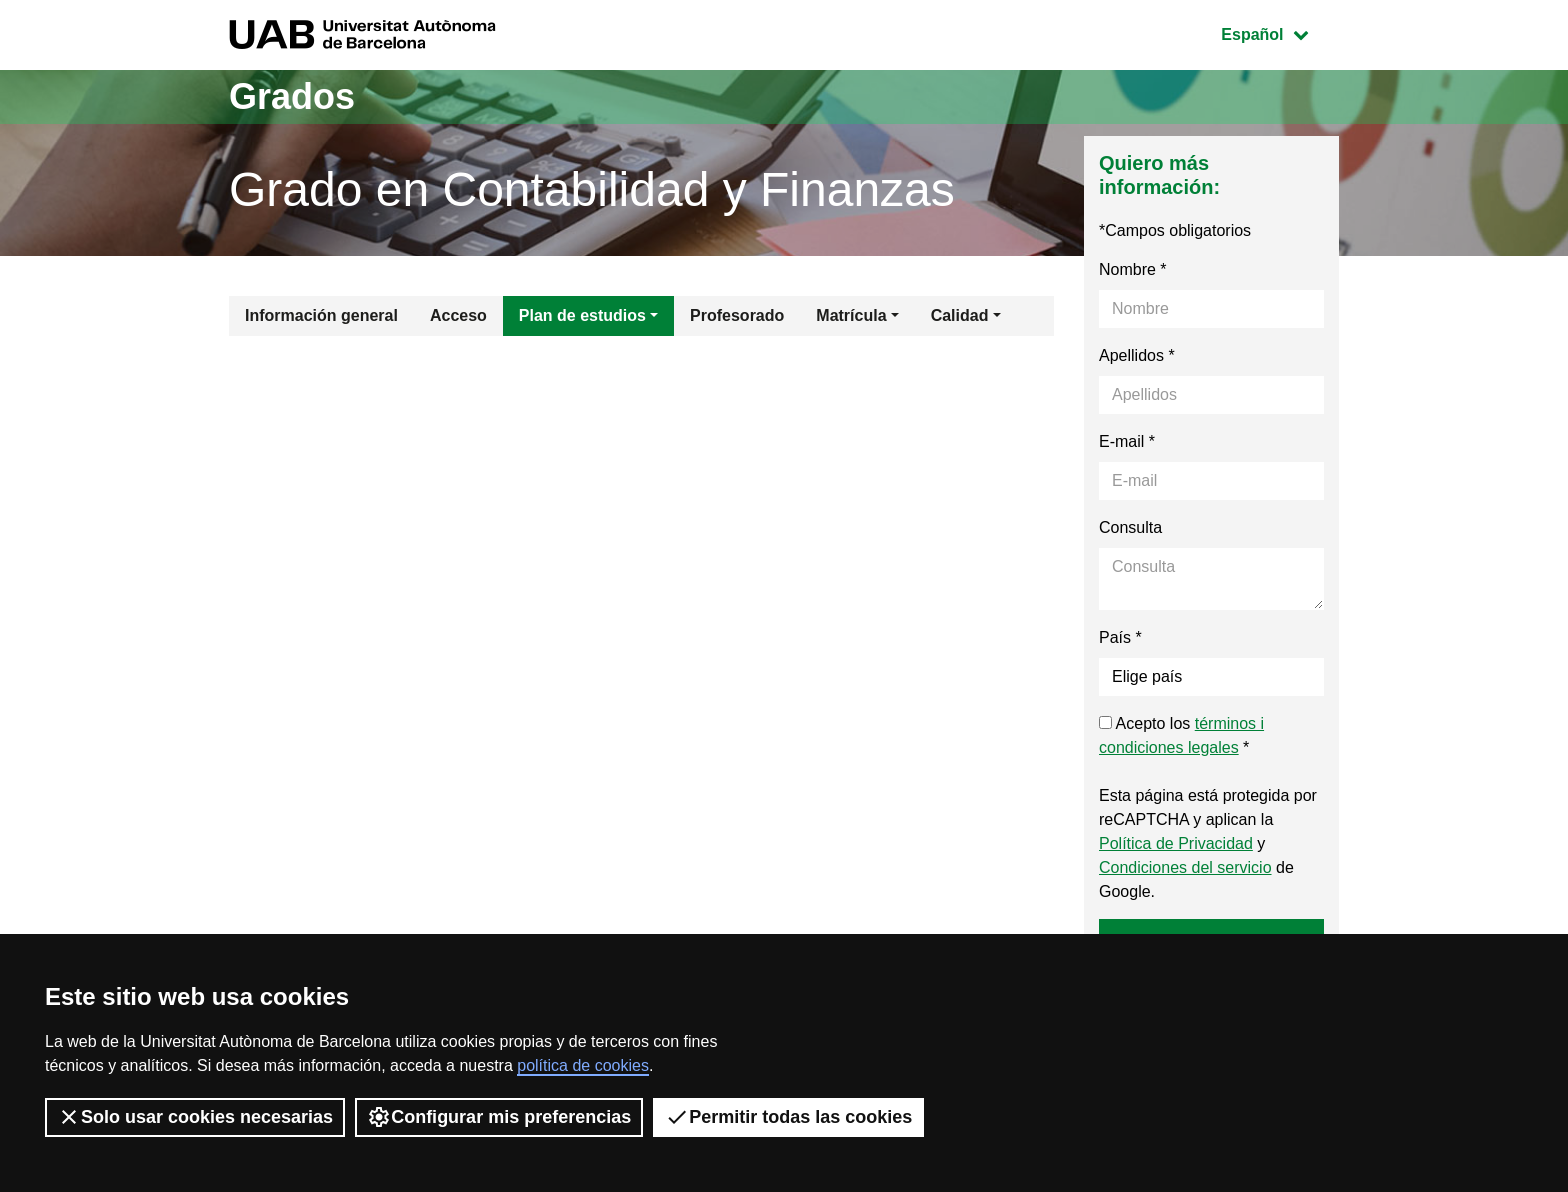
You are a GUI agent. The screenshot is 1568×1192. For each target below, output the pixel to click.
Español (1279, 32)
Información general (321, 315)
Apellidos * (1137, 355)
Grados (292, 96)
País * (1120, 637)
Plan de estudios (582, 315)
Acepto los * (1181, 735)
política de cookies (583, 1065)
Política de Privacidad (1176, 843)
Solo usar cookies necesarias (195, 1117)
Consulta (1130, 527)
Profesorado (737, 315)
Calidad (960, 315)
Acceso (458, 315)
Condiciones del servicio (1185, 867)
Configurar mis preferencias (499, 1117)
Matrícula (851, 315)
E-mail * (1127, 441)
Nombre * (1133, 269)
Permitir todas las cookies (788, 1117)
